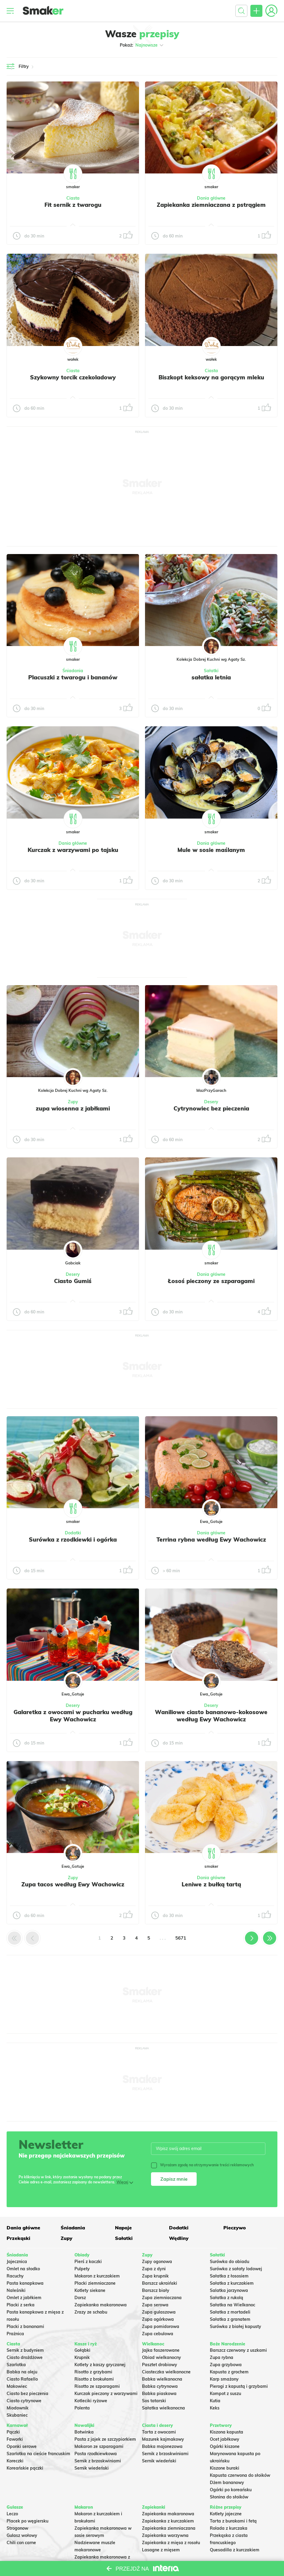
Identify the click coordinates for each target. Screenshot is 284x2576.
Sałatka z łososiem (229, 2276)
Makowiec (17, 2386)
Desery (211, 1101)
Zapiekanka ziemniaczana (168, 2528)
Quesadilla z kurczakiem (234, 2550)
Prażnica (15, 2333)
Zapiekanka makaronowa (100, 2305)
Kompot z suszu (225, 2393)
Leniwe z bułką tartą (211, 1884)
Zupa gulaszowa (159, 2312)
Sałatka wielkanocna (163, 2408)
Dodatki (73, 1533)
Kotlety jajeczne (226, 2513)
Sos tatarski (154, 2400)
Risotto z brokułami (94, 2379)
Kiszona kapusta (226, 2432)
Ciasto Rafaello (22, 2379)
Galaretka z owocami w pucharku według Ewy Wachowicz (73, 1715)
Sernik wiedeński (91, 2468)
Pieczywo (234, 2228)
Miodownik (18, 2408)
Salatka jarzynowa (229, 2290)
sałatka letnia (211, 677)
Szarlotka (16, 2364)
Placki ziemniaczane (95, 2283)
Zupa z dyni (154, 2268)
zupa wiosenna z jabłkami (73, 1108)
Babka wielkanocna (162, 2379)
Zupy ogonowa (157, 2261)
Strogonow (17, 2528)
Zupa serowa (155, 2305)
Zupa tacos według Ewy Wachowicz (72, 1884)
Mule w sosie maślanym (211, 849)
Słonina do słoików (229, 2497)
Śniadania (72, 670)
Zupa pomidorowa (160, 2326)
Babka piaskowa (159, 2393)
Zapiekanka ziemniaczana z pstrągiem (211, 204)
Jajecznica (17, 2261)
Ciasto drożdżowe (25, 2357)
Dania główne (211, 198)
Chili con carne (21, 2542)
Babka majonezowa (162, 2446)
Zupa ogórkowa (158, 2319)
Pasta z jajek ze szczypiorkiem (105, 2439)
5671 (180, 1938)
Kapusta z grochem (229, 2372)
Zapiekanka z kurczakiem (168, 2521)
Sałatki (211, 670)
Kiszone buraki (224, 2468)
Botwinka (84, 2432)
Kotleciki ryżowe (90, 2400)
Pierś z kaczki (88, 2261)
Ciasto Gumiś (73, 1281)
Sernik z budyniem (25, 2350)
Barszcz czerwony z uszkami (238, 2350)
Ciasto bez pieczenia (27, 2393)
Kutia (215, 2400)
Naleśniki (16, 2290)
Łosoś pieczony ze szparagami (211, 1281)
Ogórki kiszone (225, 2446)
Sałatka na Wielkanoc (232, 2305)
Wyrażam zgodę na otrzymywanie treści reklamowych (202, 2165)
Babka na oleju (22, 2372)
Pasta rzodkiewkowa (95, 2453)
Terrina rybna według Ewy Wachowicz (211, 1539)
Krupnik (82, 2357)
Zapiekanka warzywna (165, 2535)
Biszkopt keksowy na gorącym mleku (211, 377)
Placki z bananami (25, 2326)
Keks (214, 2408)
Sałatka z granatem (230, 2319)
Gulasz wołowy (22, 2535)
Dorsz (80, 2297)
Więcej (122, 2182)
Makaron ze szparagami (98, 2446)
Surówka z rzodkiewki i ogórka (73, 1539)
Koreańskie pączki (25, 2468)
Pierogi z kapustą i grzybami (239, 2386)
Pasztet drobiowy (159, 2364)
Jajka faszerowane (161, 2350)
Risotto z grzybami (93, 2372)
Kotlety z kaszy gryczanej (99, 2364)
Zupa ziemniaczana (162, 2297)
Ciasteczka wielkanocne (166, 2372)
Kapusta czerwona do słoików (240, 2475)
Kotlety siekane (89, 2290)
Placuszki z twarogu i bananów (72, 677)
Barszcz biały (155, 2290)
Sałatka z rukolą (226, 2297)
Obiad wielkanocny (161, 2357)
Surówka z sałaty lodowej (236, 2268)
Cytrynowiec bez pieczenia (211, 1108)
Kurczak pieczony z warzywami (105, 2393)
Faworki (15, 2439)
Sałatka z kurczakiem (232, 2283)
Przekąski (18, 2238)
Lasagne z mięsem (161, 2550)
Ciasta (73, 198)
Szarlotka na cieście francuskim (38, 2453)
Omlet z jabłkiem (24, 2297)
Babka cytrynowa (160, 2386)
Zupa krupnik (155, 2276)
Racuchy (15, 2276)
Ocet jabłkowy (224, 2439)
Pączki (13, 2432)
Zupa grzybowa (226, 2364)
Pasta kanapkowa (25, 2283)
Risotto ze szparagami (97, 2386)
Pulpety (82, 2268)
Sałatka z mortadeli (230, 2312)
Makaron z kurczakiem (97, 2276)
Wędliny (179, 2238)
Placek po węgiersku (27, 2521)
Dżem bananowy (227, 2482)
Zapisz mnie (174, 2179)
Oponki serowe (22, 2446)
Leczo (12, 2513)
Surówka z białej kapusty (235, 2326)
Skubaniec (17, 2415)
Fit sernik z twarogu (72, 204)
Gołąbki (82, 2350)
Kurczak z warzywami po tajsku (73, 849)
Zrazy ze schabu (90, 2312)
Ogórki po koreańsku (231, 2489)
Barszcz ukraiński (159, 2283)
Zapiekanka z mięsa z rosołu (171, 2542)
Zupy (73, 1101)
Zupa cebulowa (157, 2333)
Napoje (123, 2228)
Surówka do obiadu (229, 2261)
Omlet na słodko (23, 2268)
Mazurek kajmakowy (163, 2439)
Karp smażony (224, 2379)
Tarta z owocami (159, 2432)
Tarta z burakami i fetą (233, 2521)
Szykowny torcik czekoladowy (73, 377)
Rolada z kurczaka (228, 2528)
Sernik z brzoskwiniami (97, 2461)
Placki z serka (21, 2305)
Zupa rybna (221, 2357)
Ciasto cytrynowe (24, 2400)
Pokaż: (142, 45)
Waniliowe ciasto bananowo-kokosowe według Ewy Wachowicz (211, 1715)
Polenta (82, 2408)
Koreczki (15, 2461)
